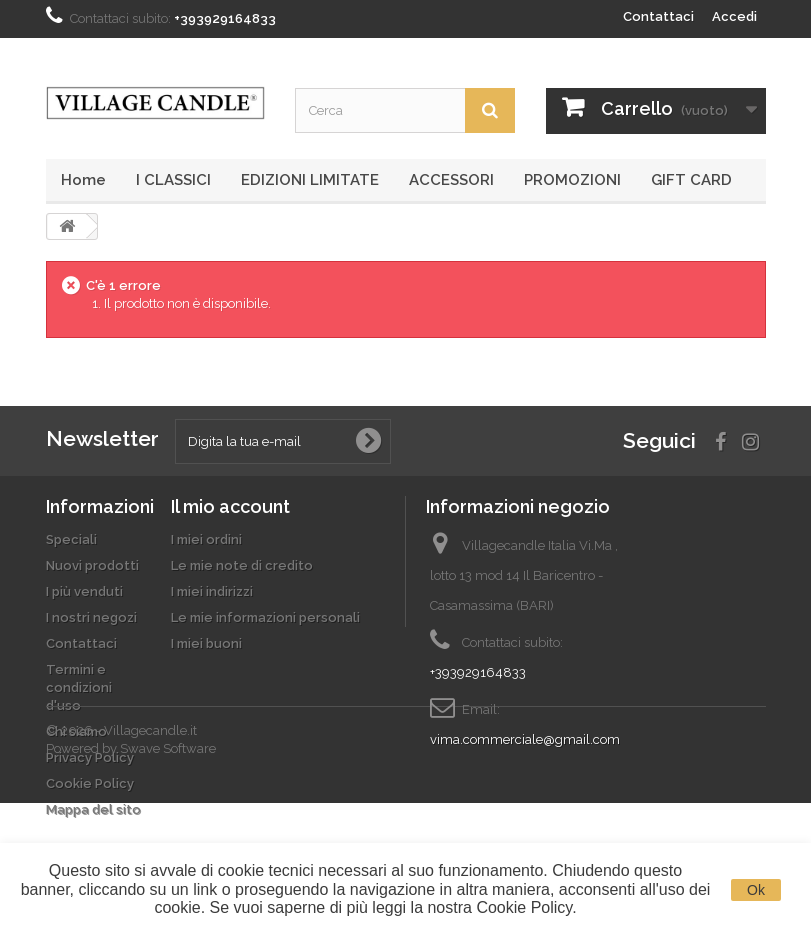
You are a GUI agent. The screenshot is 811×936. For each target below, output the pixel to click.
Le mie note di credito (242, 565)
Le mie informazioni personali (265, 617)
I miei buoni (206, 643)
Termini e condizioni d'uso (79, 687)
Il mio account (230, 506)
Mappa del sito (93, 809)
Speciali (71, 539)
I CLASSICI (173, 180)
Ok (756, 890)
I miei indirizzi (212, 591)
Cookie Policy (90, 783)
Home (83, 180)
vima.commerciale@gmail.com (525, 739)
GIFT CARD (691, 180)
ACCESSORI (451, 180)
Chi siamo (76, 731)
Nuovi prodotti (92, 565)
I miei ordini (206, 539)
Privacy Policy (90, 757)
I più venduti (84, 591)
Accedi (734, 16)
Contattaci (658, 16)
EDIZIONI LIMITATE (310, 180)
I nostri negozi (91, 617)
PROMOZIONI (572, 180)
